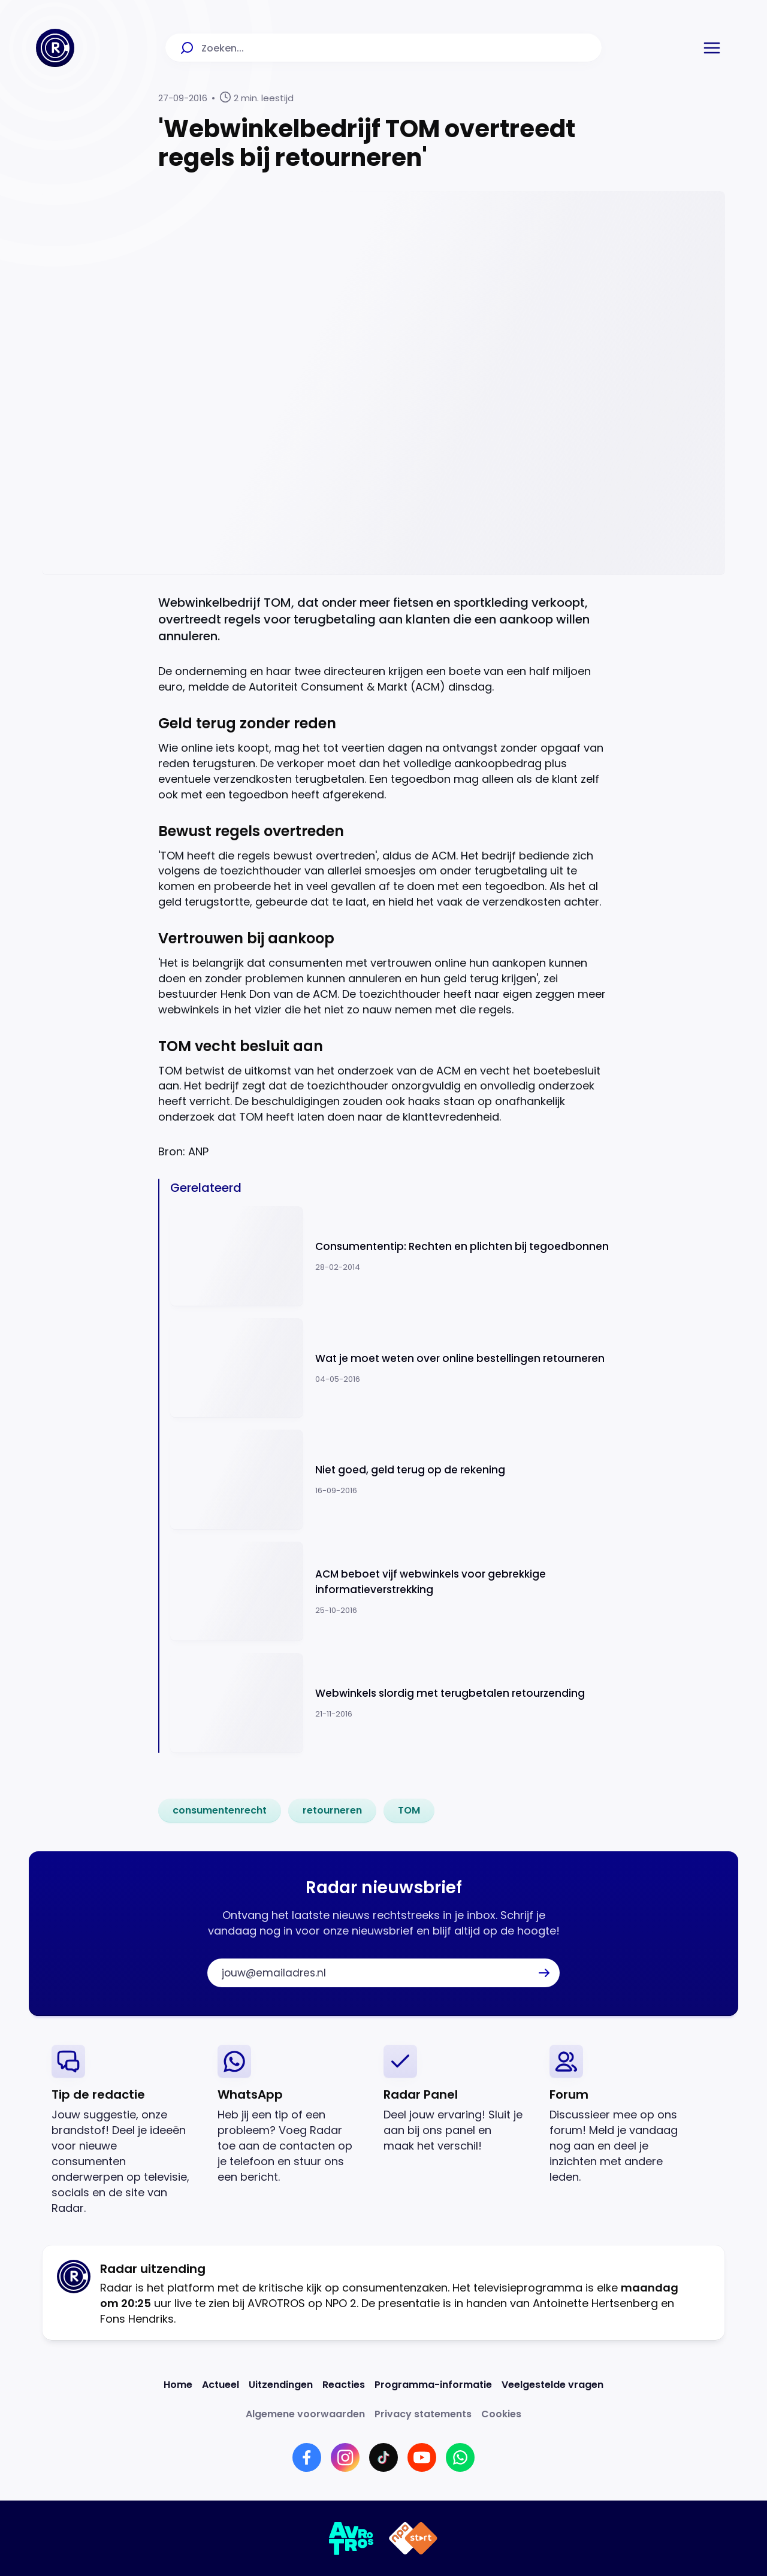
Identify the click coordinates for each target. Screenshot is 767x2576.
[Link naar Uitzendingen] (281, 2384)
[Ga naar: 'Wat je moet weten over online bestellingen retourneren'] (389, 1368)
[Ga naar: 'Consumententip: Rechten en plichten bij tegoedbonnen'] (389, 1256)
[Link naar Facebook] (306, 2457)
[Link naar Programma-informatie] (433, 2384)
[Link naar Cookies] (501, 2414)
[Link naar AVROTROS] (351, 2538)
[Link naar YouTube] (421, 2457)
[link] (219, 1811)
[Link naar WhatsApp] (460, 2457)
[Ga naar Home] (55, 48)
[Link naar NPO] (413, 2538)
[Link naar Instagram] (345, 2457)
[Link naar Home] (178, 2384)
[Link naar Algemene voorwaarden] (305, 2414)
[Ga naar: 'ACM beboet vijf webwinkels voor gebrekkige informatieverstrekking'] (389, 1592)
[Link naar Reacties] (343, 2384)
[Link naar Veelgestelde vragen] (552, 2384)
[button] (712, 48)
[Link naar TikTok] (383, 2457)
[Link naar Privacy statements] (423, 2414)
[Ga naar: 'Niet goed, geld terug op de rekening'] (389, 1480)
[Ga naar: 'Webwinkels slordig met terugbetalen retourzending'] (389, 1703)
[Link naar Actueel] (220, 2384)
